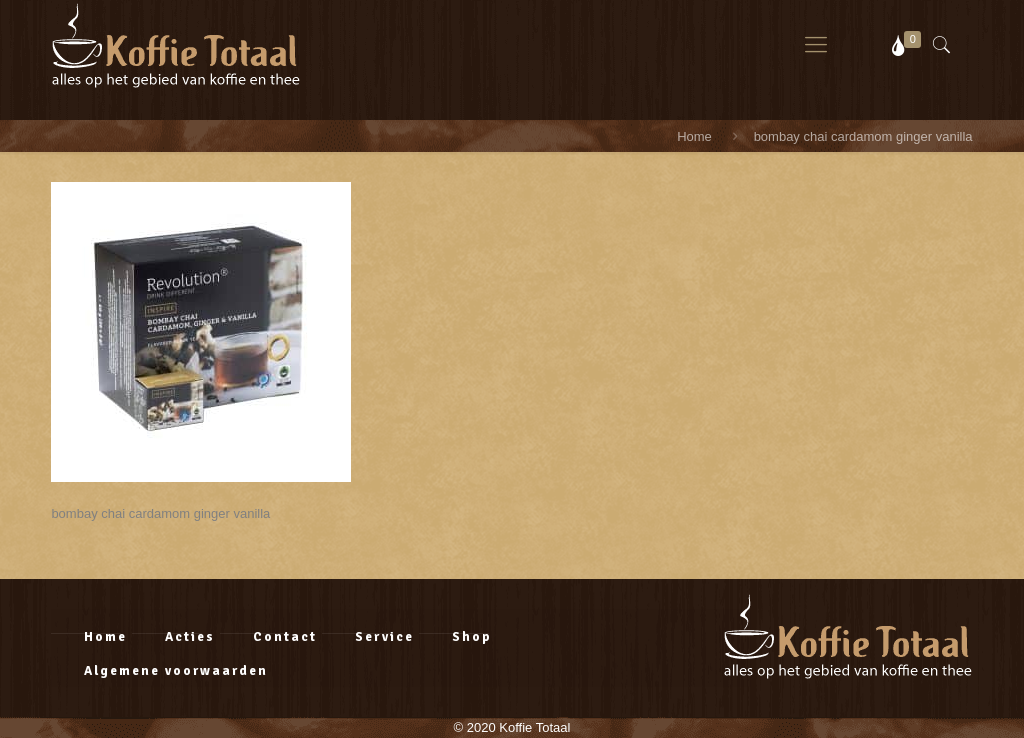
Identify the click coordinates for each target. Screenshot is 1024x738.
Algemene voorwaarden (176, 671)
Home (694, 136)
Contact (285, 637)
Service (384, 637)
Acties (190, 637)
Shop (472, 637)
